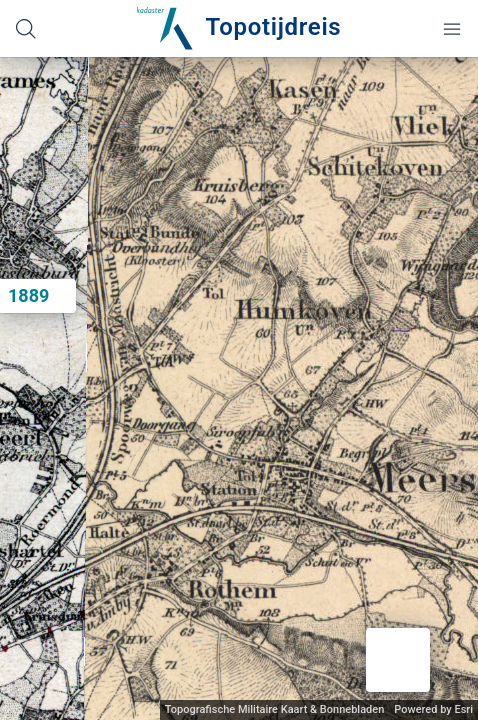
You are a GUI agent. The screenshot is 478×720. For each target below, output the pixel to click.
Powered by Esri (433, 709)
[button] (398, 660)
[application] (239, 388)
